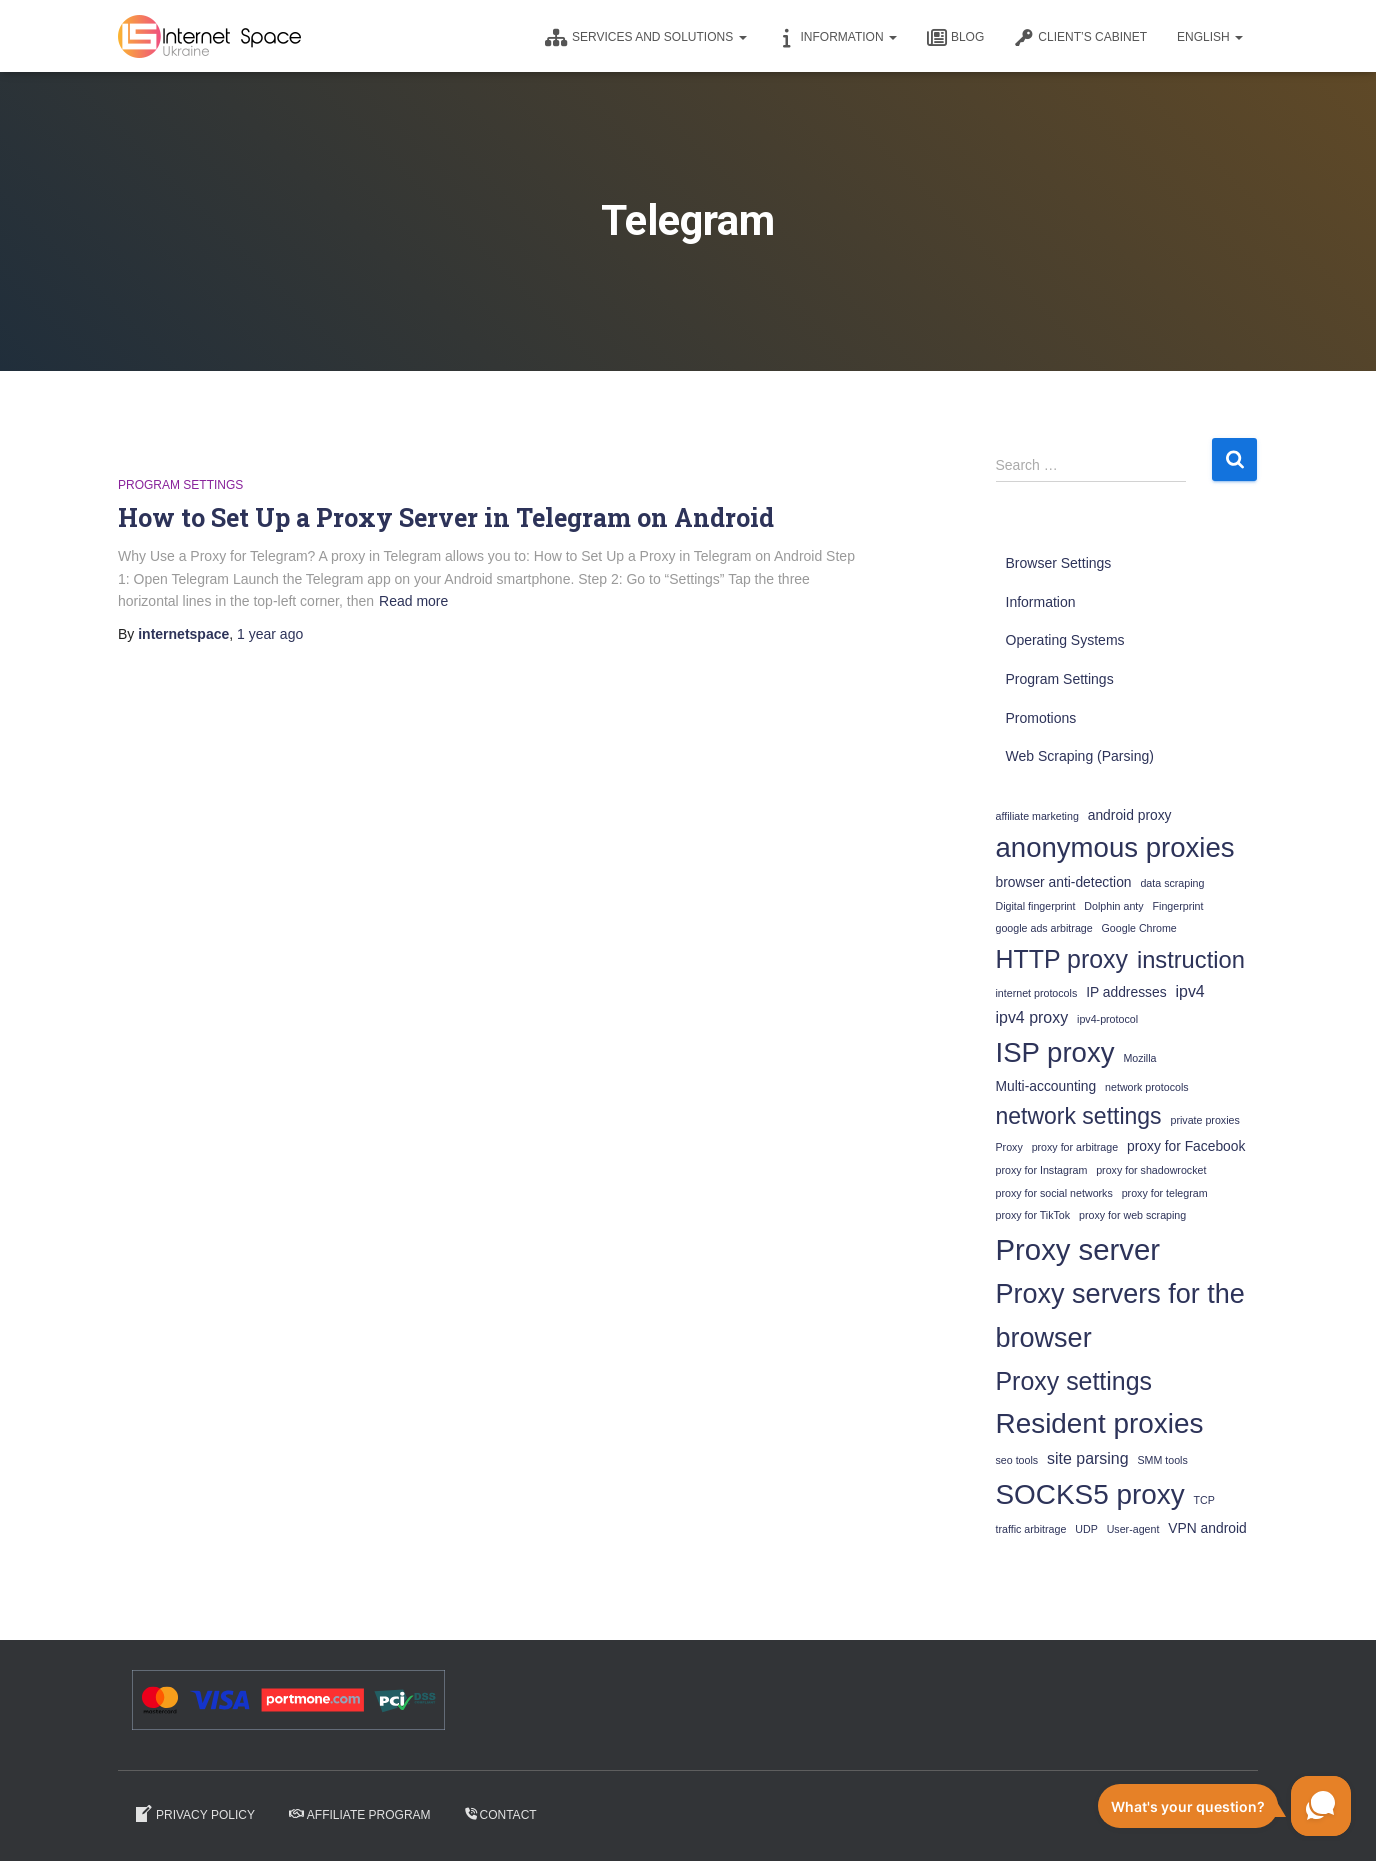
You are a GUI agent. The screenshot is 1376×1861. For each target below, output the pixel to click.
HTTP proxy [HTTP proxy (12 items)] (1062, 959)
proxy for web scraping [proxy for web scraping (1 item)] (1132, 1215)
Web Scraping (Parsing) (1080, 756)
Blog (955, 38)
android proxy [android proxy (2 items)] (1130, 815)
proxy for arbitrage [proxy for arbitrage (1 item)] (1075, 1147)
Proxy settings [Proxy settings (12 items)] (1074, 1381)
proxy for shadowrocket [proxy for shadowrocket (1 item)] (1151, 1170)
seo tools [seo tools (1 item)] (1017, 1460)
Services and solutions (646, 38)
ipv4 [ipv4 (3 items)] (1190, 991)
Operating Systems (1065, 640)
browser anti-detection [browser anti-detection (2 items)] (1064, 882)
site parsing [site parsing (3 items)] (1088, 1458)
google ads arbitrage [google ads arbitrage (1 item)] (1044, 928)
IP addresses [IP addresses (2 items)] (1126, 992)
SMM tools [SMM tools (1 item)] (1162, 1460)
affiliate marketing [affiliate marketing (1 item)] (1037, 816)
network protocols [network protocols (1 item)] (1147, 1087)
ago (270, 634)
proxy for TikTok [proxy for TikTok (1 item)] (1033, 1215)
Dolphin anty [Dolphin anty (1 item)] (1113, 906)
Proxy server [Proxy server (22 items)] (1078, 1249)
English (1210, 37)
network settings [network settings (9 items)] (1079, 1116)
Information (837, 38)
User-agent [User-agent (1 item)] (1133, 1529)
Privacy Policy (194, 1814)
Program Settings (180, 485)
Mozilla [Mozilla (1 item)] (1139, 1058)
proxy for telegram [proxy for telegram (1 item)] (1165, 1193)
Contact (501, 1815)
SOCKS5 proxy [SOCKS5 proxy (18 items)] (1090, 1494)
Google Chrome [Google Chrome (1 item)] (1139, 928)
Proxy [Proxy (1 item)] (1009, 1147)
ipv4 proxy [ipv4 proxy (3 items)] (1032, 1017)
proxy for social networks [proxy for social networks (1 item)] (1054, 1193)
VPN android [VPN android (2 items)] (1207, 1528)
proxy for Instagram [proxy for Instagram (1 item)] (1042, 1170)
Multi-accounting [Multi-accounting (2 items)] (1046, 1086)
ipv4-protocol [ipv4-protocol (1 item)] (1107, 1019)
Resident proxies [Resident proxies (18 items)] (1100, 1423)
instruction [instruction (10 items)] (1191, 960)
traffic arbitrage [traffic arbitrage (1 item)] (1031, 1529)
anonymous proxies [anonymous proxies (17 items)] (1115, 847)
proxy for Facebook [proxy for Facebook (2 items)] (1186, 1146)
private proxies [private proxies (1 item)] (1204, 1120)
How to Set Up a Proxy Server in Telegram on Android (446, 517)
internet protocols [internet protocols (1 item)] (1037, 993)
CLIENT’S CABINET (1080, 38)
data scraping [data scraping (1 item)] (1172, 883)
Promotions (1041, 718)
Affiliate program (360, 1815)
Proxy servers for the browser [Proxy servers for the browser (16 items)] (1120, 1316)
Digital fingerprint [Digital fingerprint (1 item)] (1036, 906)
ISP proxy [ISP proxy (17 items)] (1055, 1052)
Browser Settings (1059, 563)
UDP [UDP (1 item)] (1086, 1529)
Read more (413, 601)
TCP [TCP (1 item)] (1204, 1500)
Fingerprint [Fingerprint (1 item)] (1178, 906)
